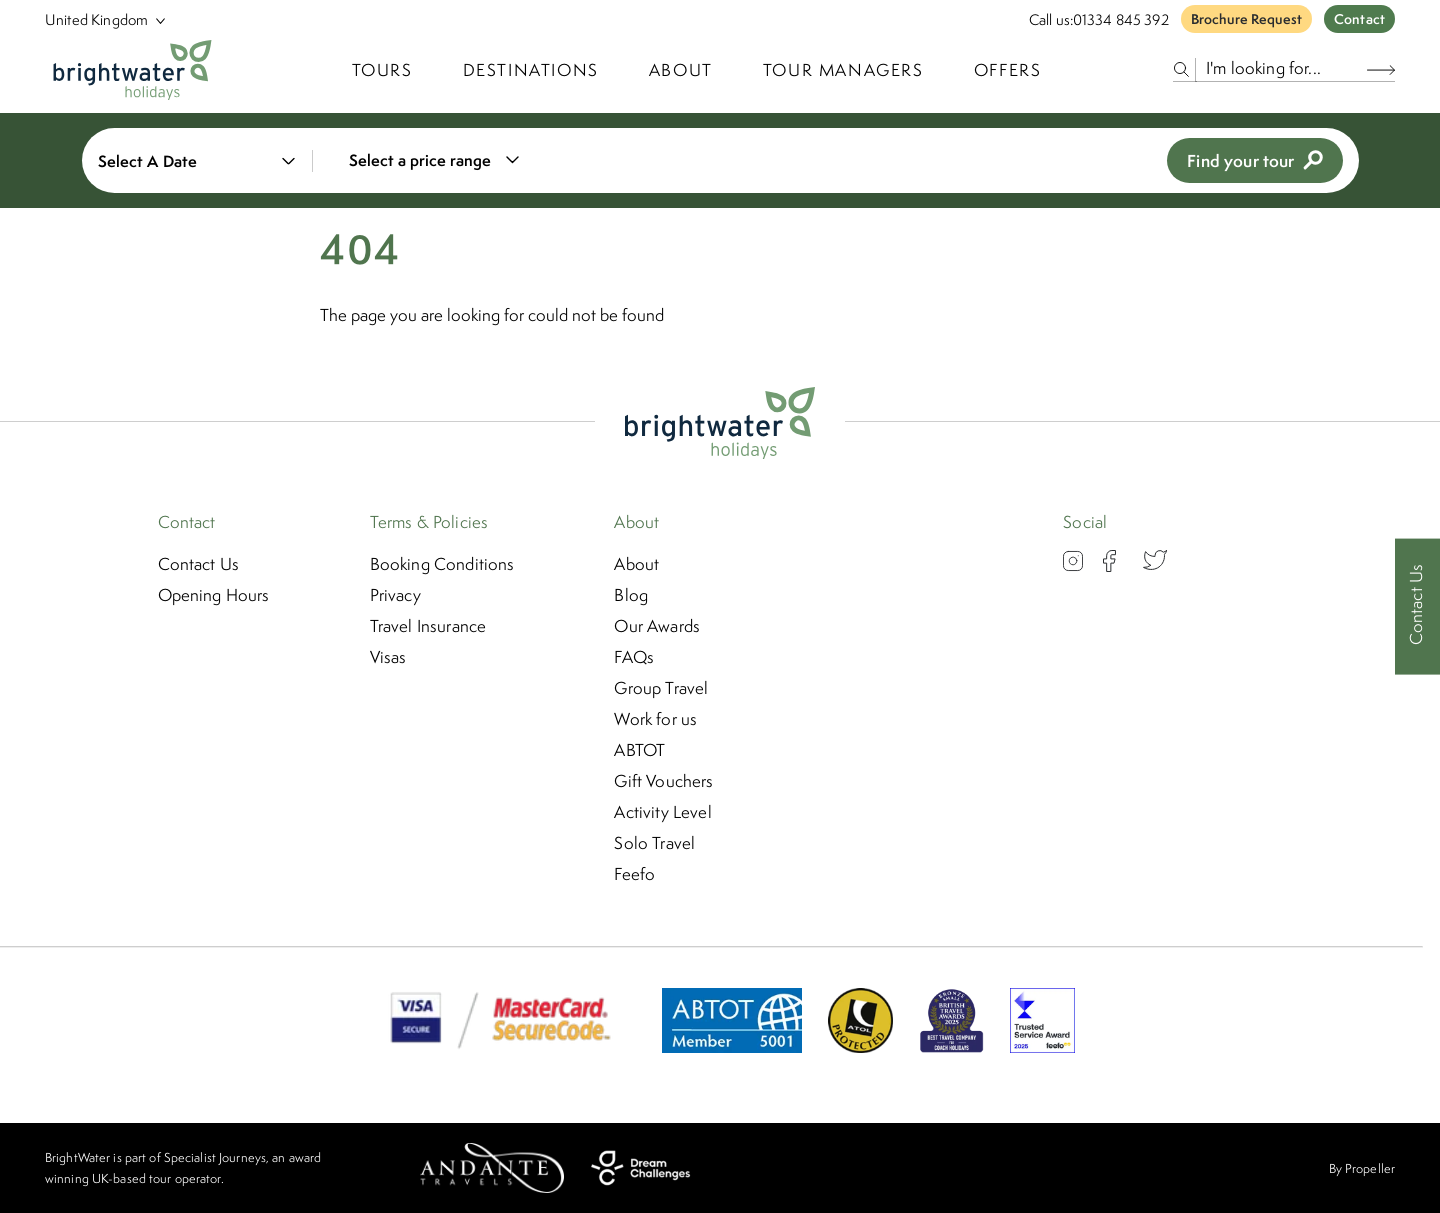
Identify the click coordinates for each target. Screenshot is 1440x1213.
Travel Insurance (428, 626)
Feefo (634, 874)
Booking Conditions (442, 564)
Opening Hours (214, 595)
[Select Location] (97, 19)
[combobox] (446, 160)
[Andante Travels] (492, 1168)
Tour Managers (843, 70)
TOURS (382, 70)
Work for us (655, 719)
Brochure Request (1246, 19)
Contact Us (199, 564)
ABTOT (639, 750)
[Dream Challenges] (640, 1168)
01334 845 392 (1121, 19)
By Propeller (1362, 1168)
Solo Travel (654, 843)
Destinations (531, 70)
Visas (388, 657)
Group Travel (661, 688)
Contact (1359, 19)
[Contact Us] (1417, 606)
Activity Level (662, 812)
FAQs (634, 657)
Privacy (395, 595)
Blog (631, 595)
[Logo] (132, 70)
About (681, 70)
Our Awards (657, 626)
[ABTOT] (732, 1047)
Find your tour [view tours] (1254, 160)
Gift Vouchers (663, 781)
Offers (1008, 70)
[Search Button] (1381, 69)
